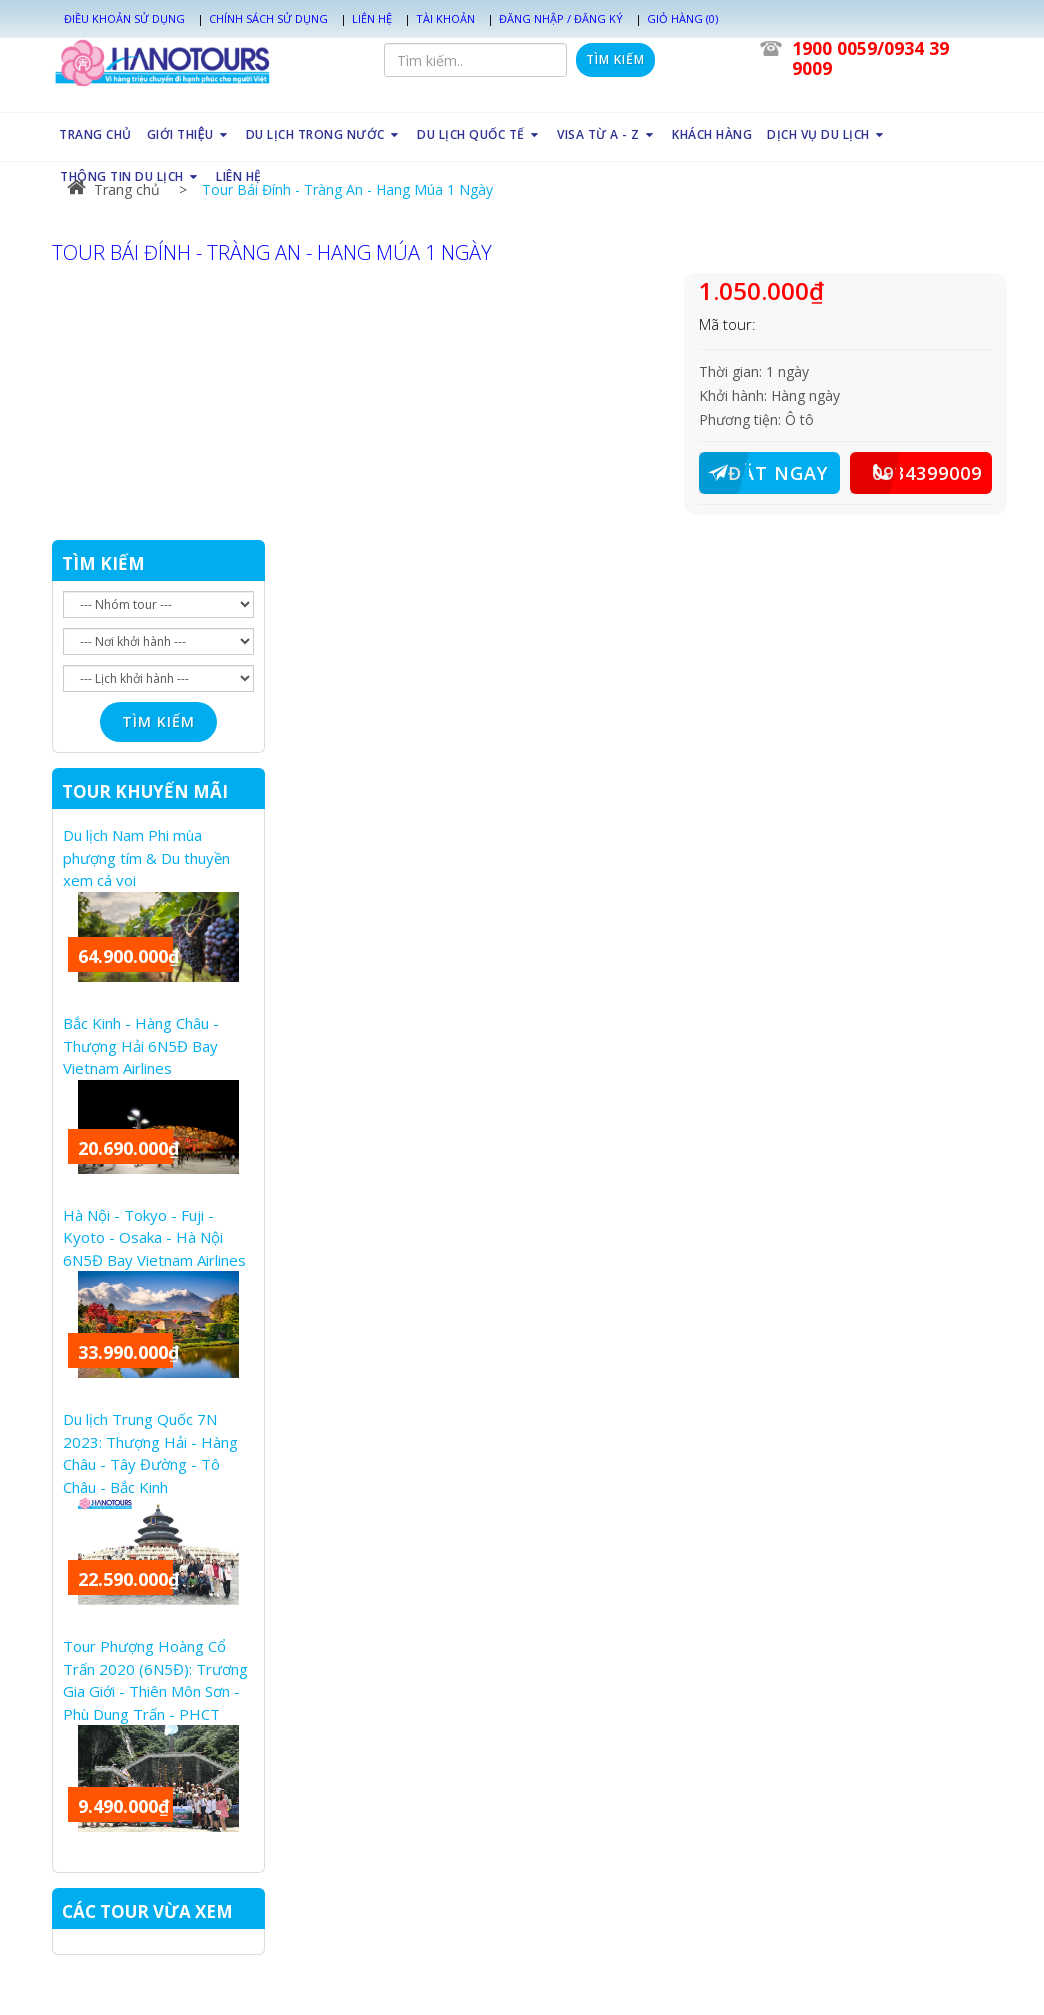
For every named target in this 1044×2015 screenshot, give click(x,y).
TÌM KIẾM (103, 563)
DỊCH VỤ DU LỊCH (827, 134)
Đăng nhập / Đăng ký (561, 18)
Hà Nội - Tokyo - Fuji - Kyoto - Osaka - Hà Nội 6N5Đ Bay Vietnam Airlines (154, 1237)
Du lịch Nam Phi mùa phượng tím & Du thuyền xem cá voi (146, 857)
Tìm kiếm (615, 59)
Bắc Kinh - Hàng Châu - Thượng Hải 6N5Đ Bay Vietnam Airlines (141, 1045)
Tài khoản (445, 18)
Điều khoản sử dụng (124, 18)
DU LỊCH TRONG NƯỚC (324, 134)
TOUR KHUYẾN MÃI (145, 791)
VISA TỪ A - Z (607, 134)
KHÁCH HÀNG (712, 134)
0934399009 (916, 473)
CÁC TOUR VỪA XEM (147, 1911)
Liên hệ (372, 18)
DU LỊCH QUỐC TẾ (479, 134)
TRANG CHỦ (95, 134)
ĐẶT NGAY (763, 473)
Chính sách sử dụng (268, 18)
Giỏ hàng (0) (682, 18)
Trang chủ (113, 189)
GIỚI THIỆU (189, 134)
